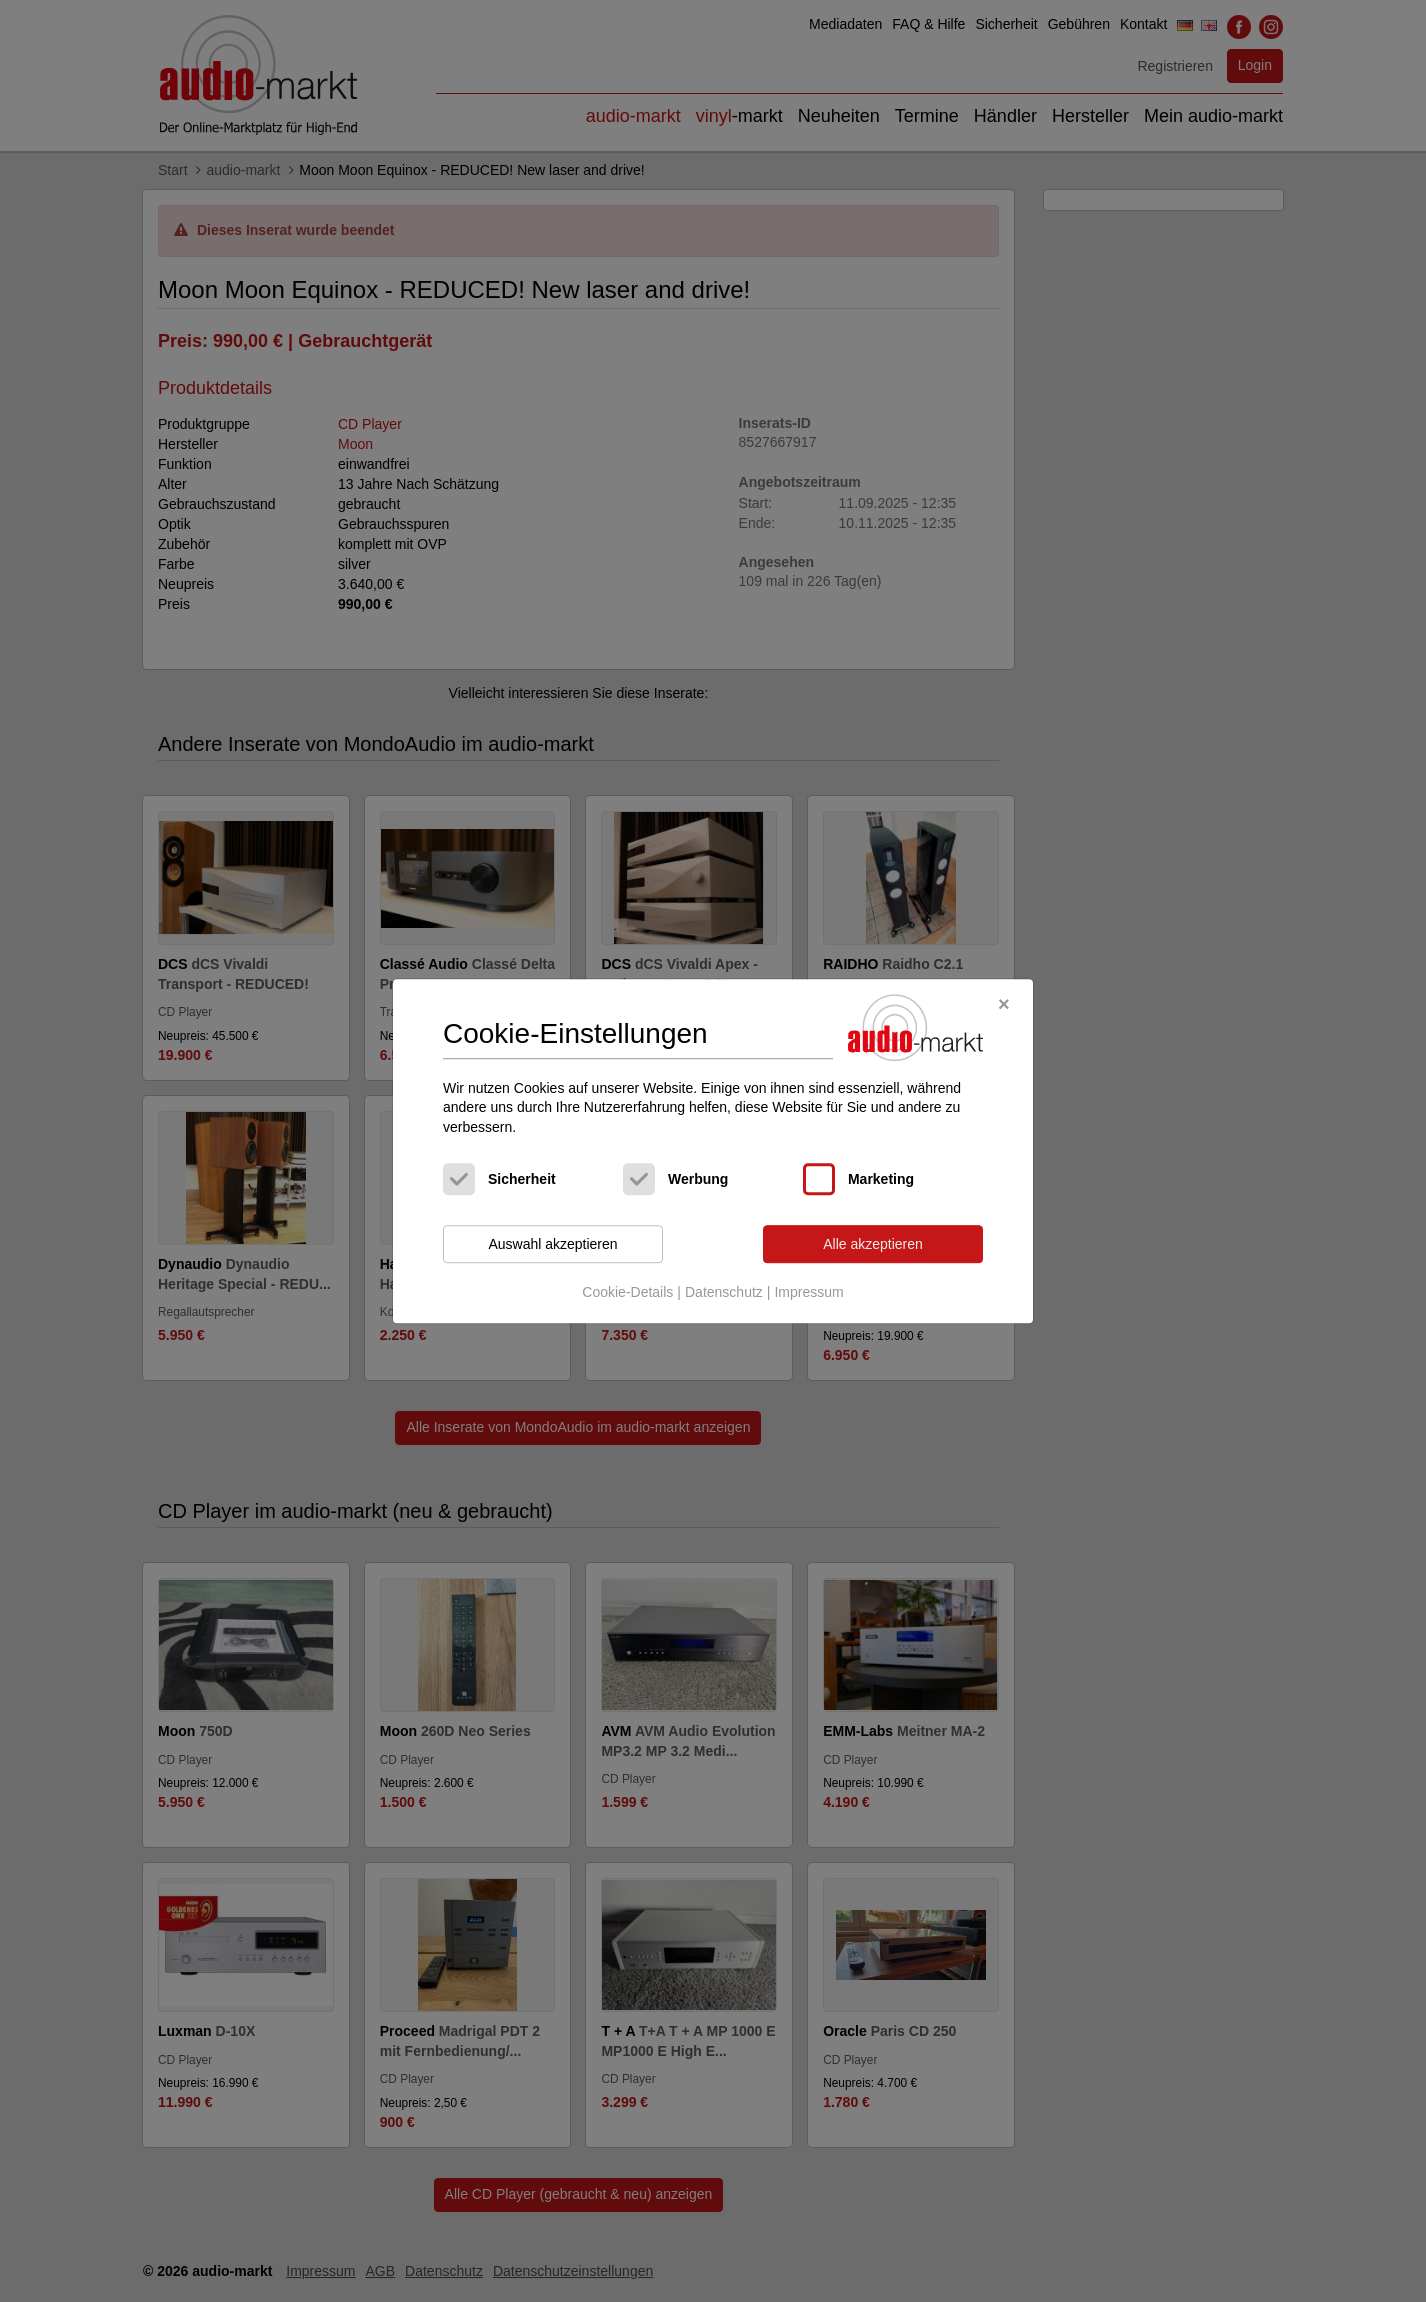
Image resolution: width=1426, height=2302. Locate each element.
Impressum (808, 1292)
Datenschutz (724, 1292)
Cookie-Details (627, 1292)
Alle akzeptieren (873, 1244)
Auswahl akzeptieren (552, 1244)
